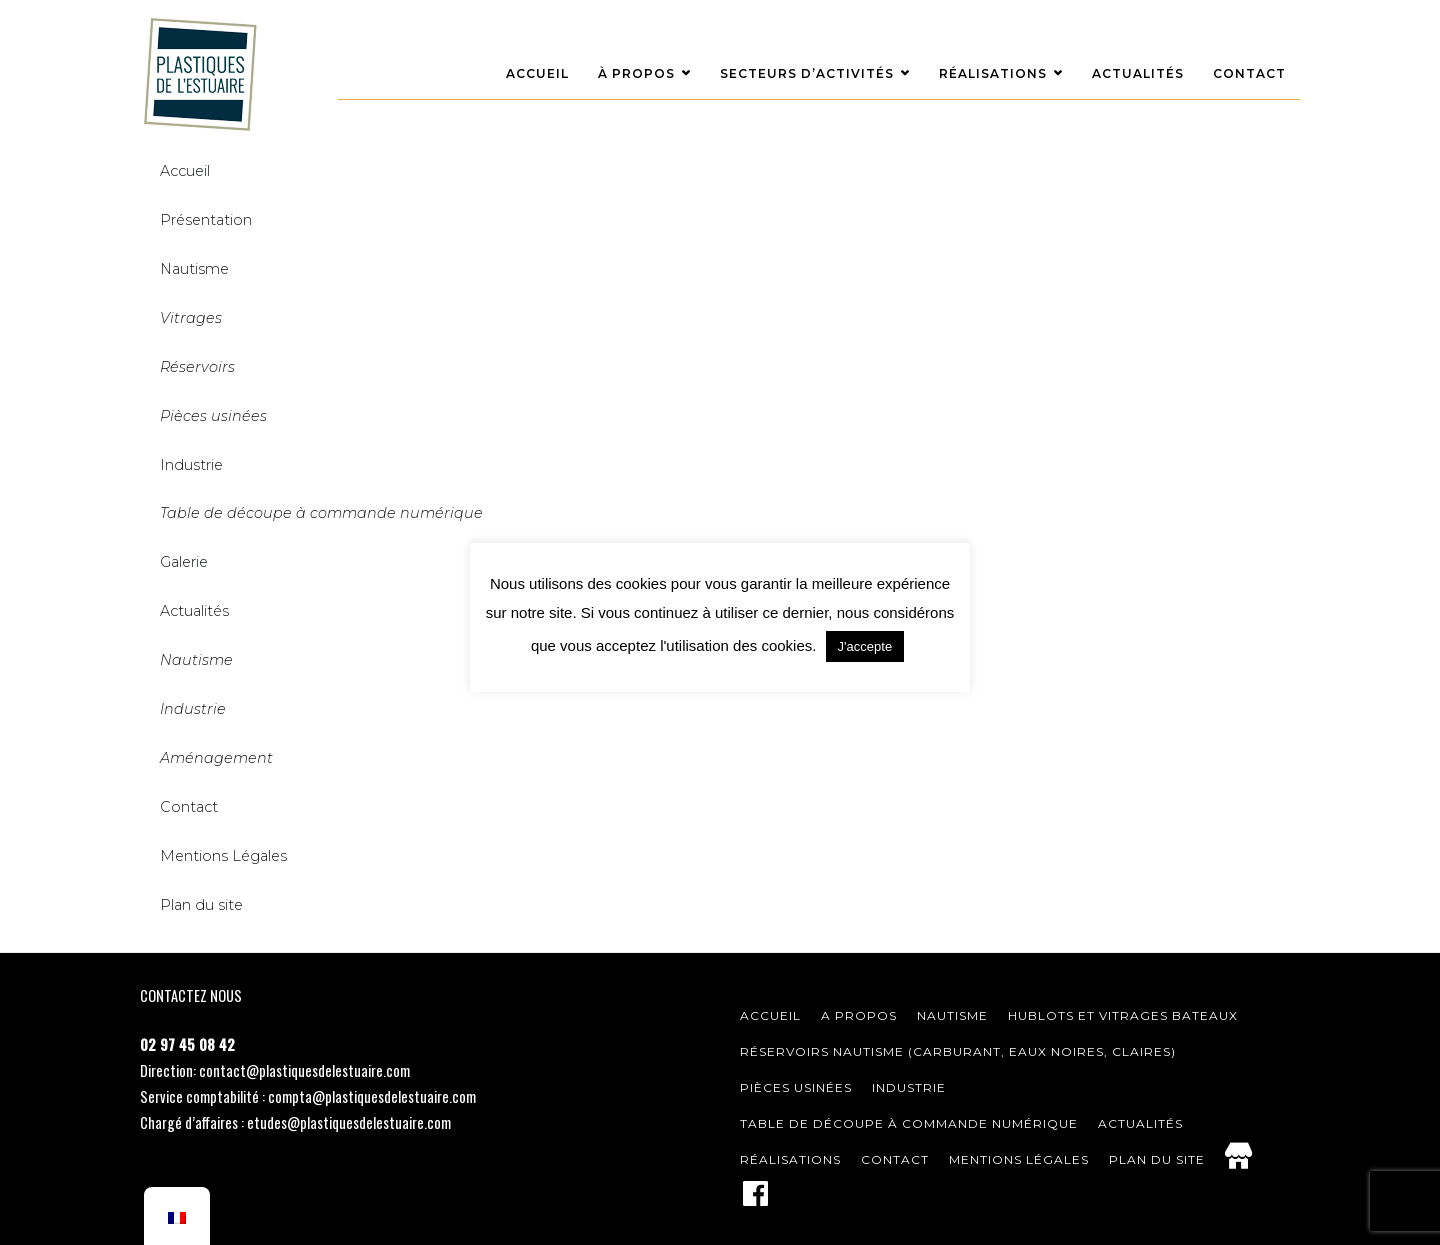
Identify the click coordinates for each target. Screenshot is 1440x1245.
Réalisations (993, 73)
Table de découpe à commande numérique (909, 1123)
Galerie (184, 562)
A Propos (859, 1015)
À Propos (636, 73)
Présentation (206, 220)
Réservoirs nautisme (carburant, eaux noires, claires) (958, 1051)
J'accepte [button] (865, 646)
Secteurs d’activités (807, 73)
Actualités (1138, 73)
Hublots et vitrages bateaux (1123, 1015)
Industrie (191, 465)
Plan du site (1157, 1159)
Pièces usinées (796, 1087)
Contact (1249, 73)
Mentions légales (1019, 1159)
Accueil (537, 73)
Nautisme (194, 269)
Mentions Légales (223, 856)
